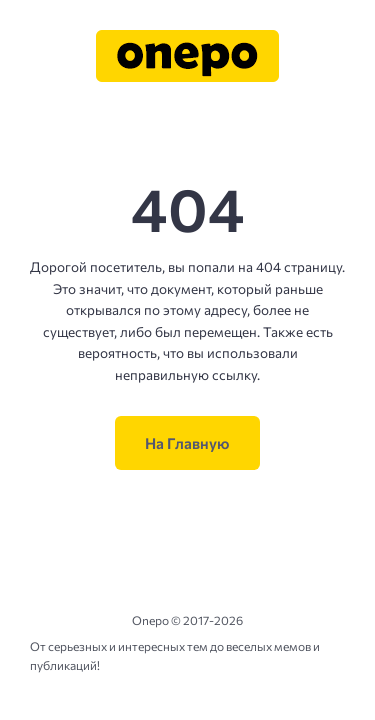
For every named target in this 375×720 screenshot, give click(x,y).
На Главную (187, 443)
